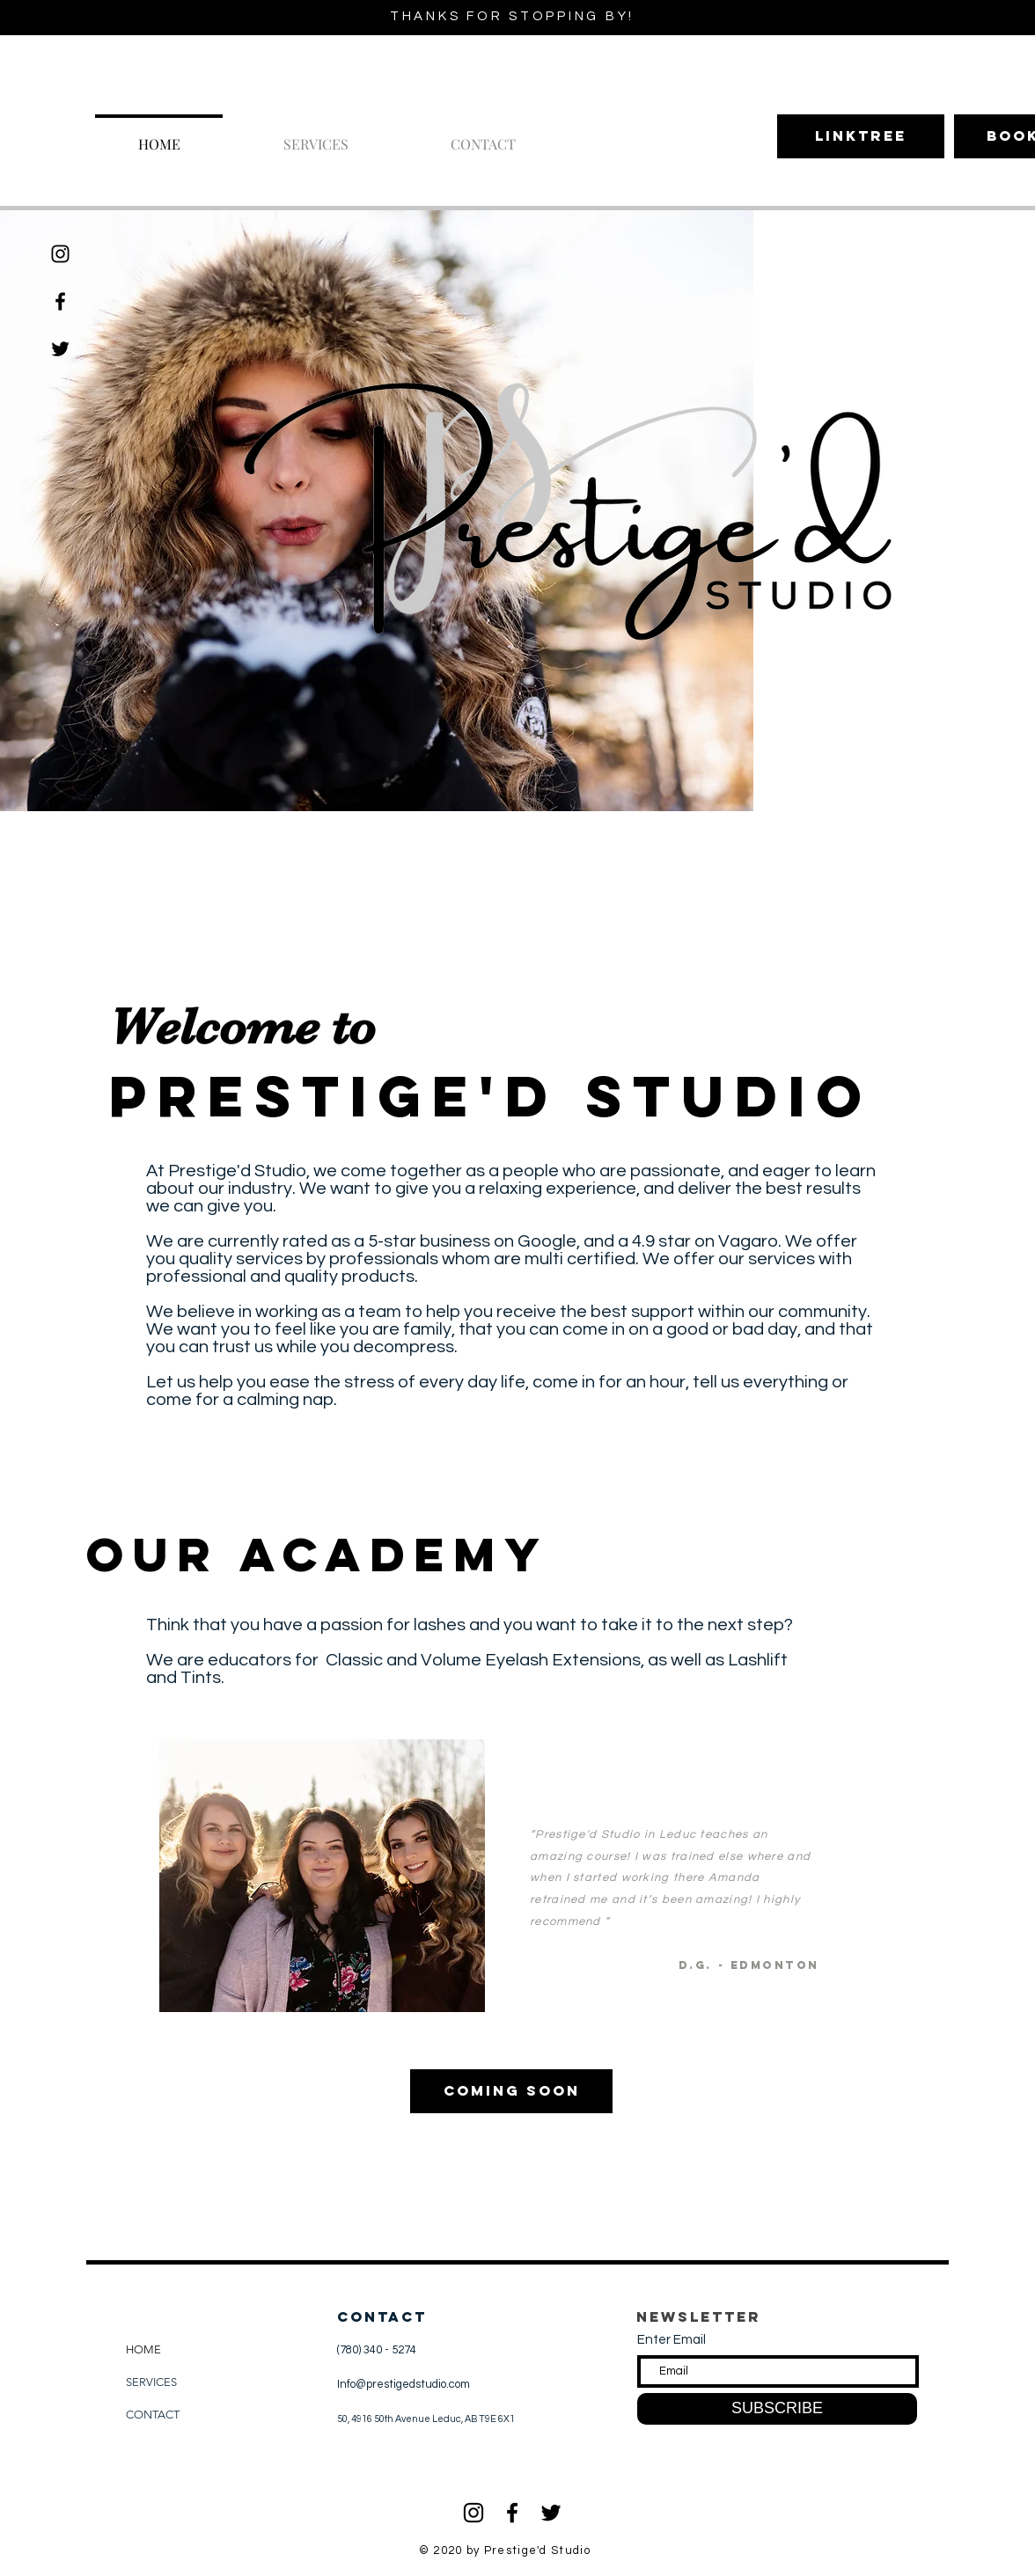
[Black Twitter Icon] (551, 2512)
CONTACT (153, 2414)
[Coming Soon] (511, 2091)
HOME (143, 2349)
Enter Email (671, 2339)
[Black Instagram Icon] (60, 254)
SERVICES (151, 2382)
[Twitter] (60, 349)
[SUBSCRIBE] (777, 2409)
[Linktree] (860, 136)
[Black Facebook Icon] (60, 301)
